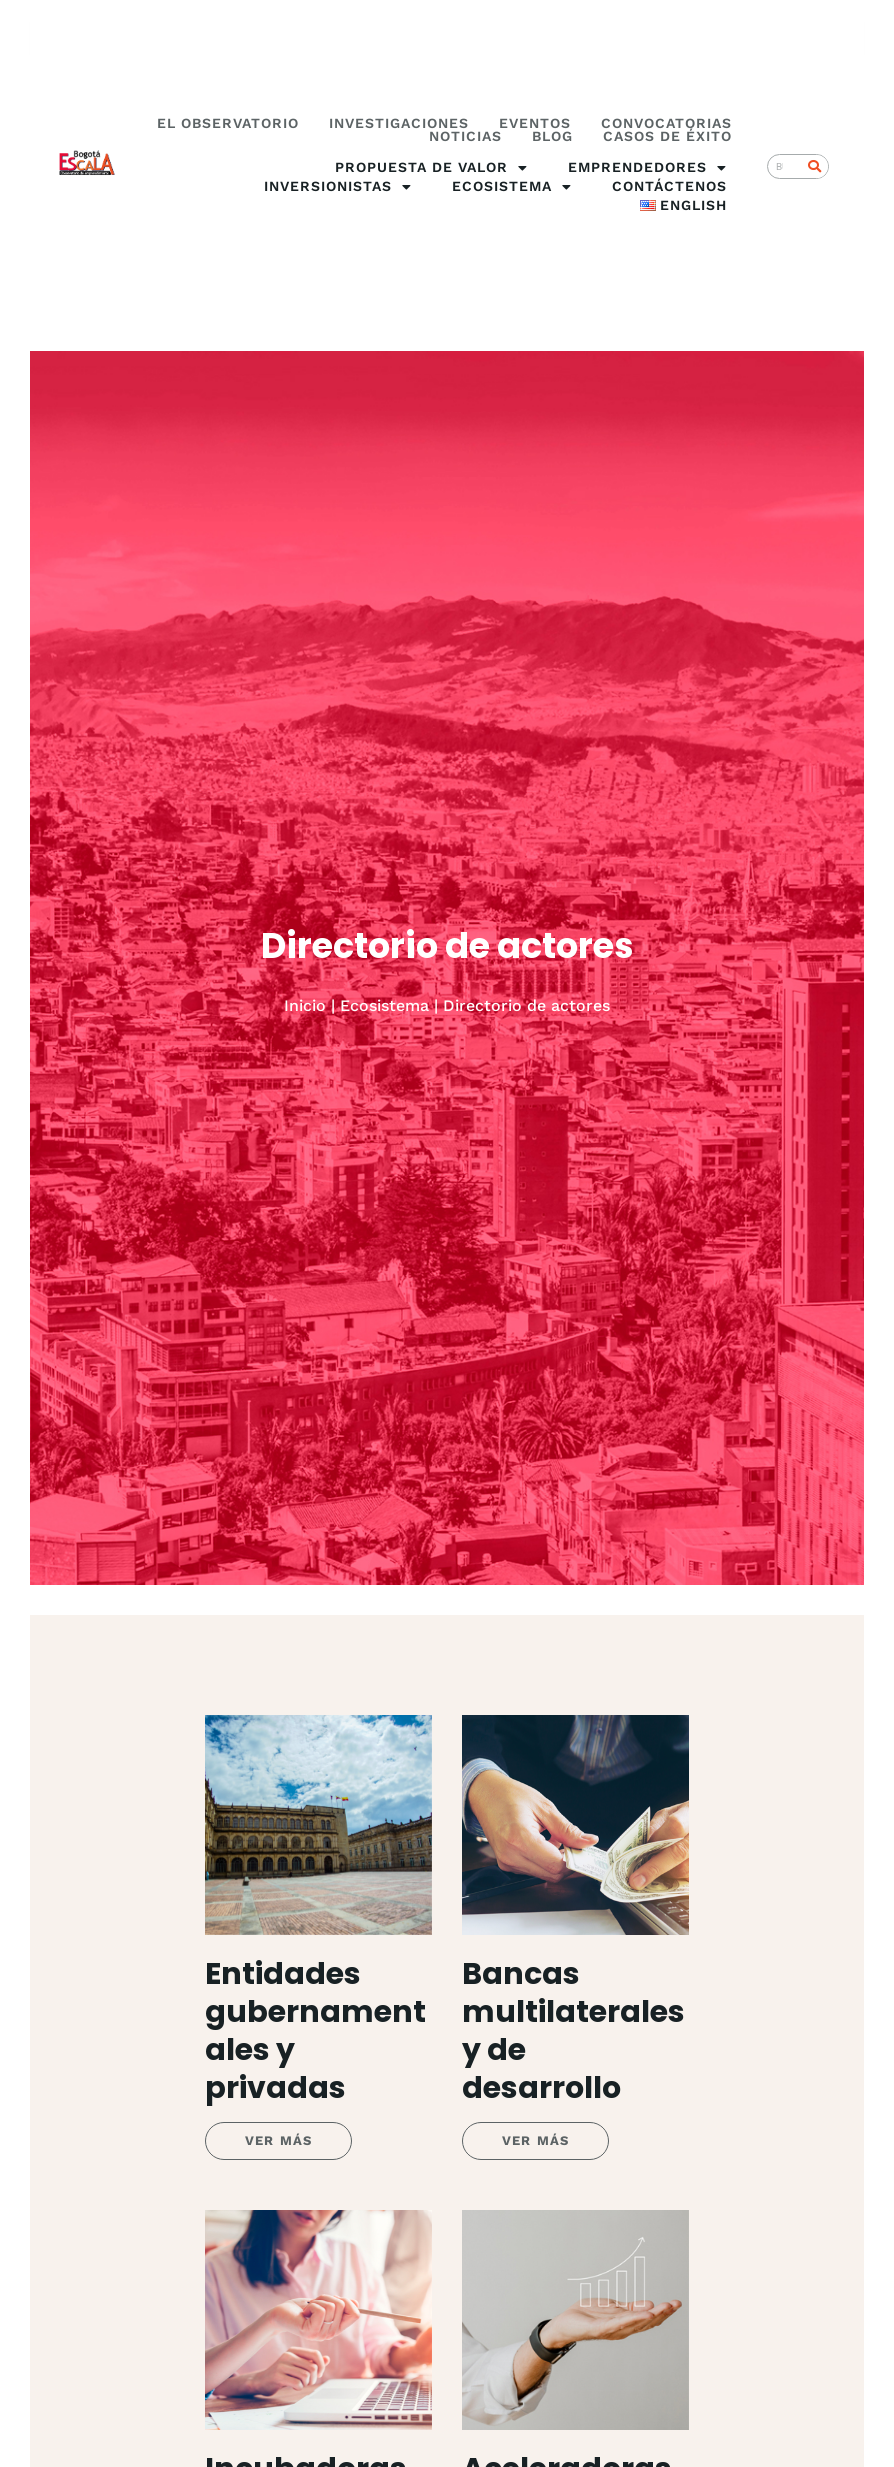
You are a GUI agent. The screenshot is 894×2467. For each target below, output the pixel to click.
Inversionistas (338, 186)
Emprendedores (647, 167)
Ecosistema (512, 186)
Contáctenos (669, 186)
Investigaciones (399, 123)
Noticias (465, 136)
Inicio (305, 1005)
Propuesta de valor (431, 167)
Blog (552, 136)
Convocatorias (666, 123)
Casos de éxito (667, 136)
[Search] (815, 166)
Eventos (535, 123)
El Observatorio (228, 123)
